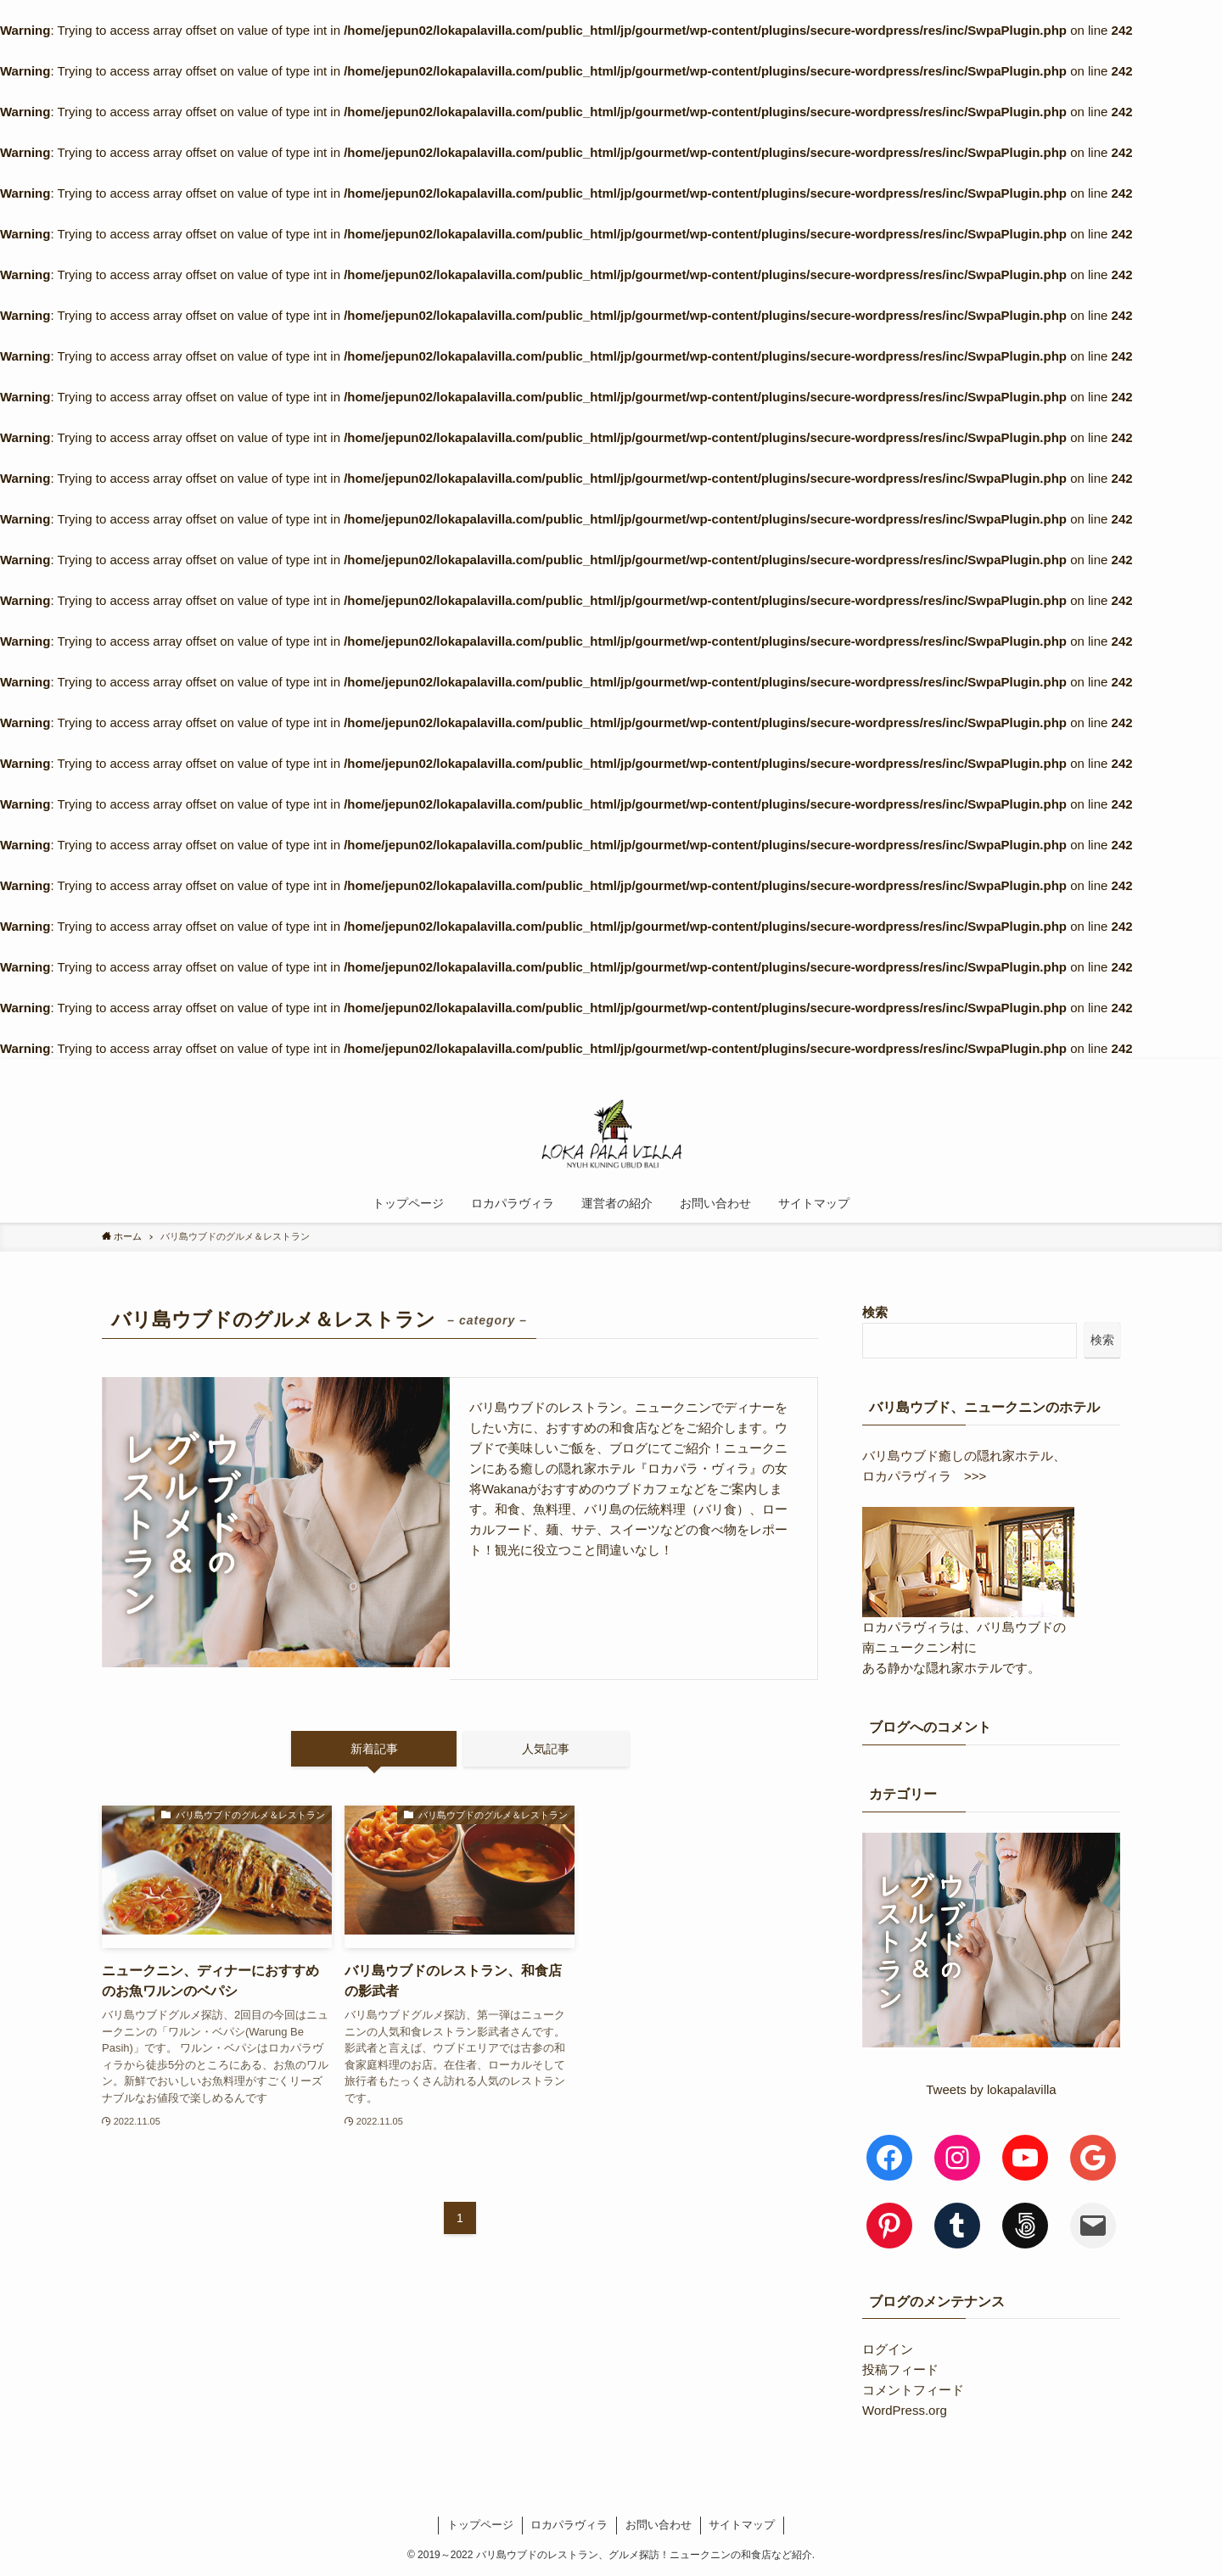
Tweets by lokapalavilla (991, 2089)
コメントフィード (913, 2390)
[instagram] (999, 1068)
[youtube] (1043, 1068)
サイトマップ (742, 2524)
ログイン (887, 2349)
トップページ (480, 2524)
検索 (875, 1312)
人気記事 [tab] (545, 1749)
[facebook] (955, 1068)
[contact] (1087, 1068)
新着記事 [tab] (374, 1749)
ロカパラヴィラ (569, 2524)
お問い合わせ (658, 2524)
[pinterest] (1021, 1068)
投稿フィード (900, 2369)
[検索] (1109, 1068)
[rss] (1065, 1068)
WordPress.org (904, 2410)
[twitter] (977, 1068)
